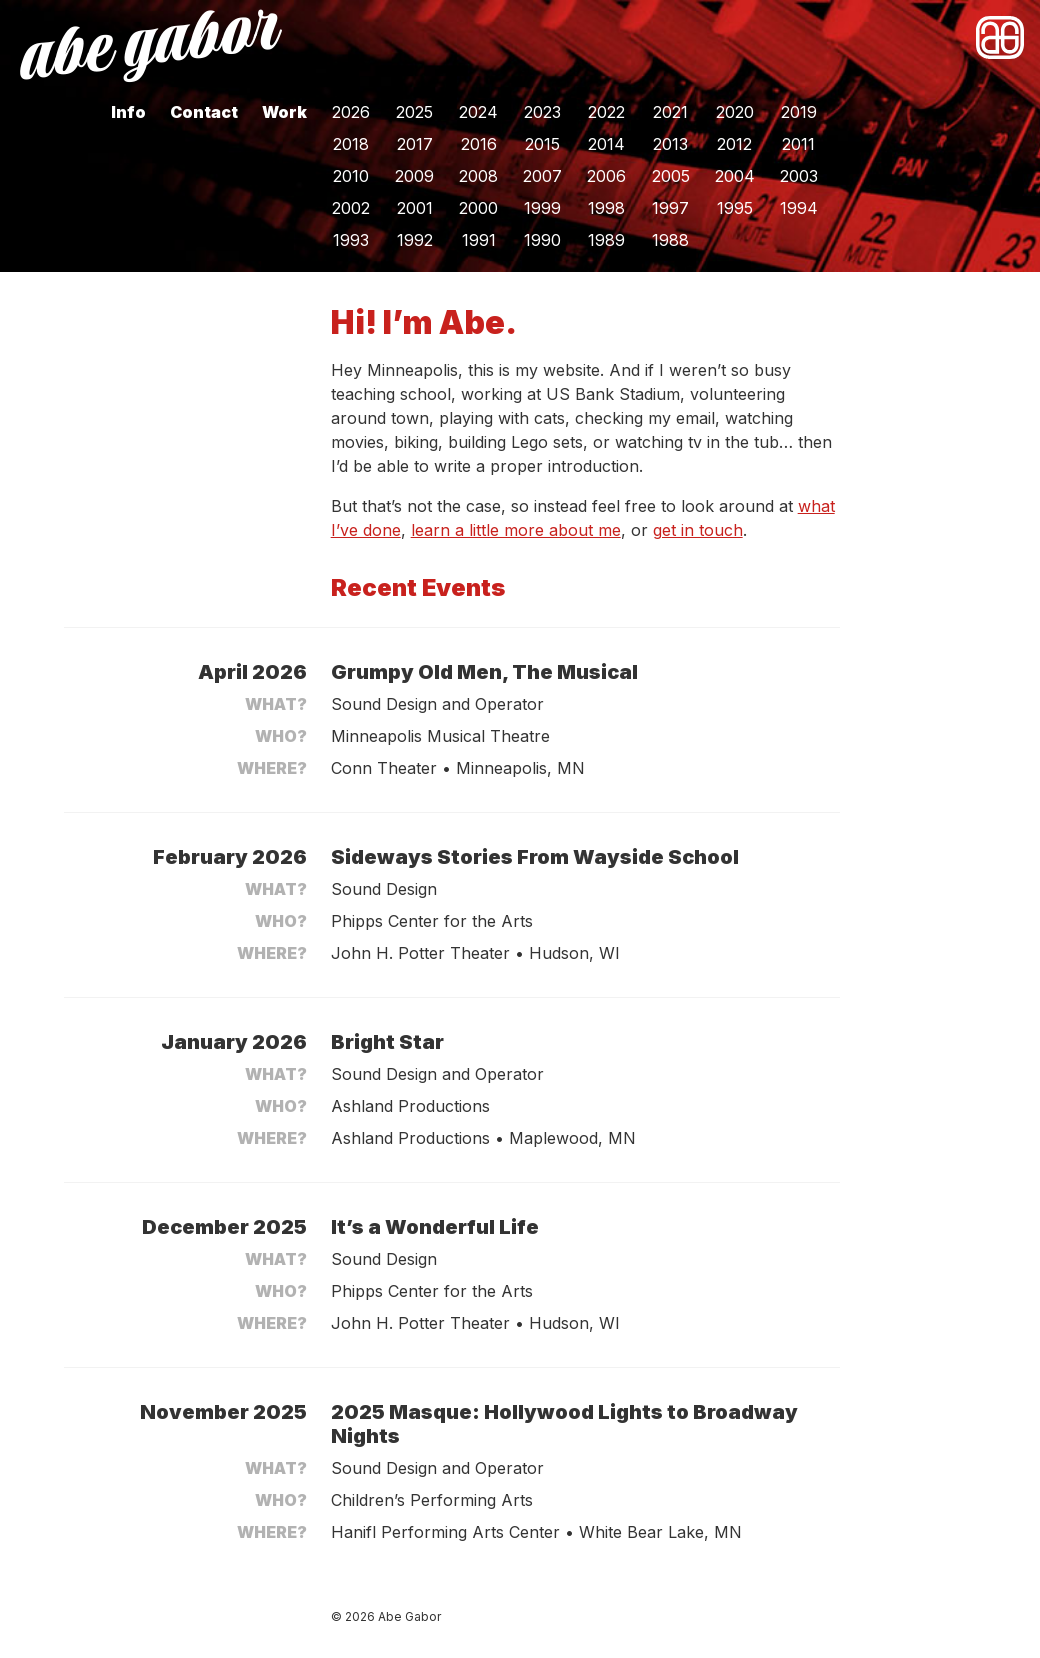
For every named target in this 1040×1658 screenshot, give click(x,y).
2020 (735, 112)
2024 (478, 112)
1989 (606, 240)
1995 (735, 208)
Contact (204, 112)
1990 (542, 240)
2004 (735, 176)
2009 (414, 176)
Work (284, 112)
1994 (799, 208)
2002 (351, 208)
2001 (415, 208)
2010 (351, 176)
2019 (799, 112)
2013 (670, 144)
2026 (351, 112)
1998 (606, 208)
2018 (351, 144)
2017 (415, 144)
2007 (542, 176)
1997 (670, 208)
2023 (542, 112)
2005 (671, 176)
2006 (606, 176)
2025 (414, 112)
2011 (798, 144)
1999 (542, 208)
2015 (542, 144)
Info (128, 112)
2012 (734, 144)
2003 (799, 176)
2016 (479, 144)
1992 (415, 240)
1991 (479, 240)
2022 (606, 112)
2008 (478, 176)
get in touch (698, 530)
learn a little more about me (516, 530)
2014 (606, 144)
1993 (351, 240)
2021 (670, 112)
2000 (478, 208)
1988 (670, 240)
